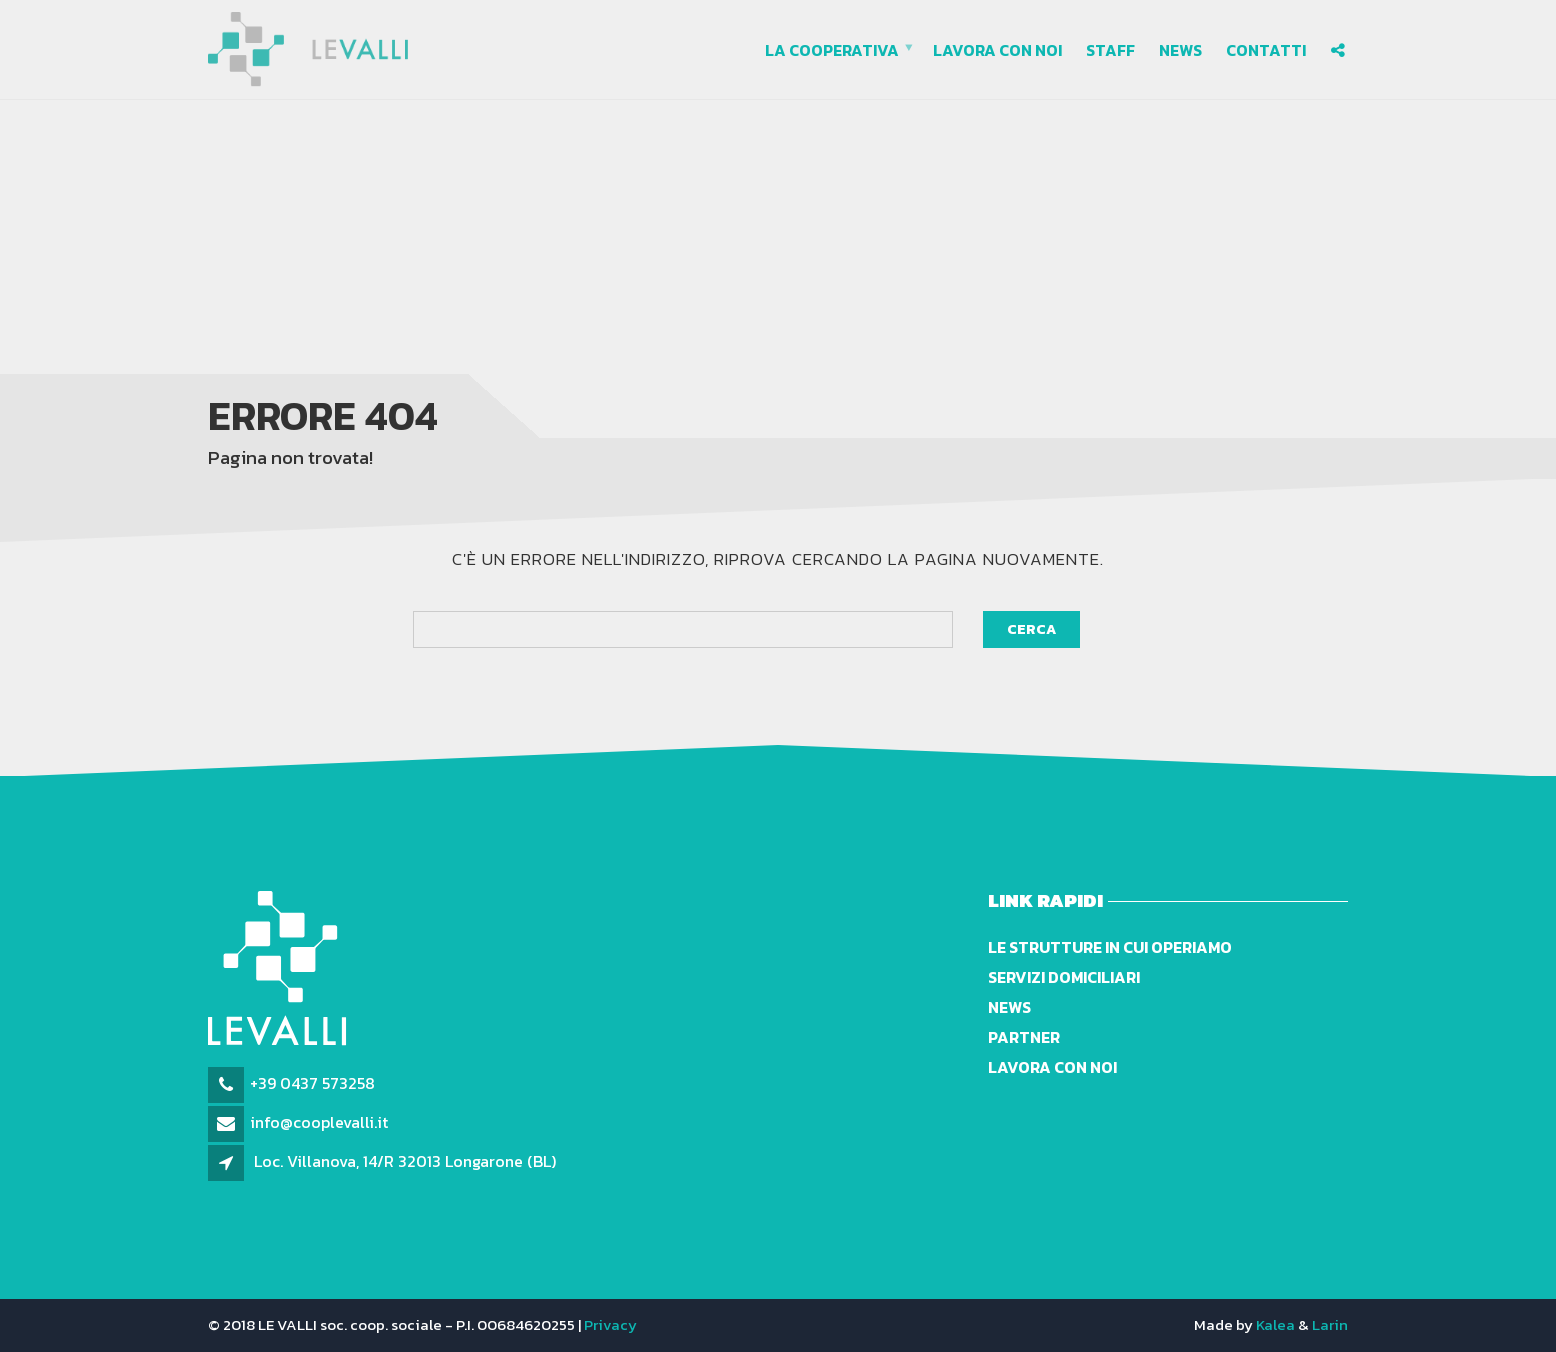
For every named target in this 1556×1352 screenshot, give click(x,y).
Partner (1024, 1037)
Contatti (1266, 50)
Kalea (1275, 1324)
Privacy (610, 1324)
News (1180, 50)
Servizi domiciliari (1064, 977)
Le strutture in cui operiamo (1110, 947)
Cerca (1031, 629)
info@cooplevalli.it (319, 1122)
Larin (1330, 1324)
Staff (1110, 50)
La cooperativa (832, 50)
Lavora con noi (997, 50)
